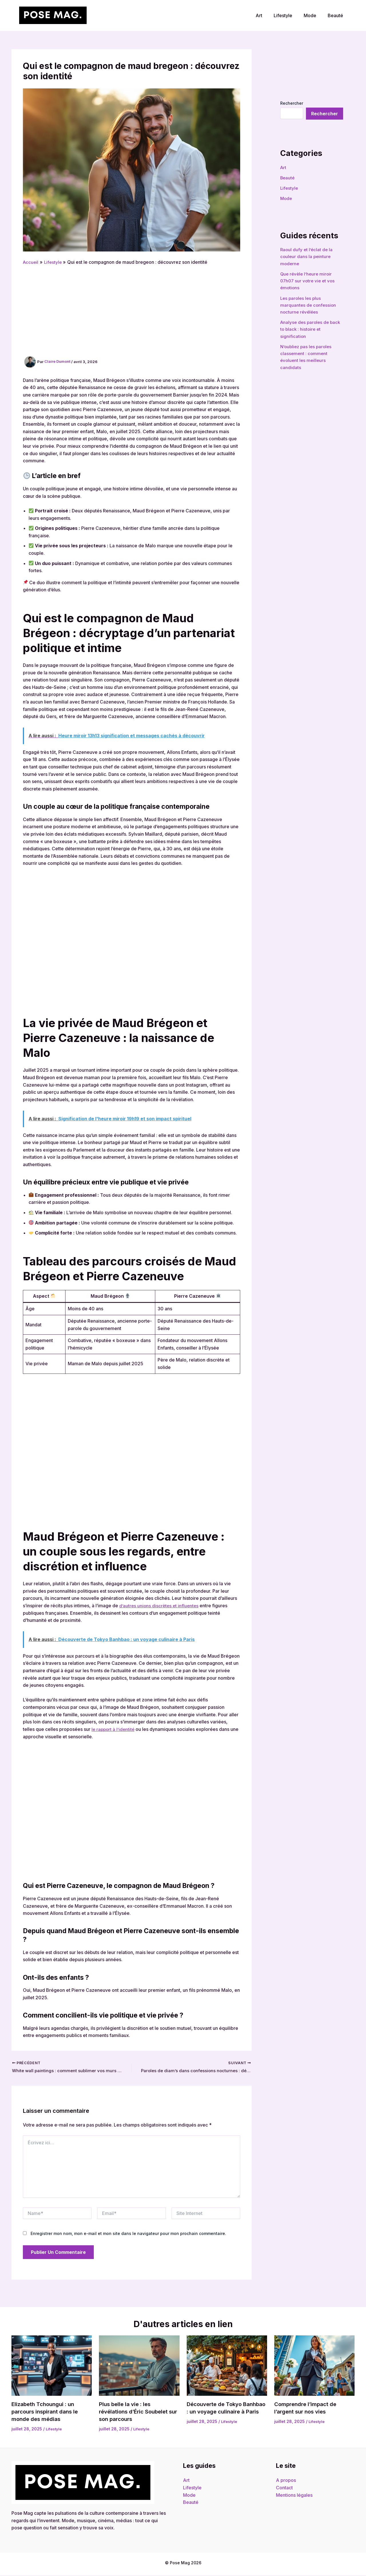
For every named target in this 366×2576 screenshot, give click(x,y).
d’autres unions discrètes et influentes (159, 1605)
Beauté (336, 15)
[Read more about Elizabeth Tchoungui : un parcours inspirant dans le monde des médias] (51, 2366)
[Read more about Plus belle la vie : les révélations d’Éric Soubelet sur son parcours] (139, 2366)
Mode (313, 15)
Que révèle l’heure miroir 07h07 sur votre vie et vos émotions (308, 280)
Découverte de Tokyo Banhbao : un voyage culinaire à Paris (216, 2412)
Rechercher (291, 103)
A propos (286, 2481)
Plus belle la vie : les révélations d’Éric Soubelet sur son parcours (136, 2412)
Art (267, 15)
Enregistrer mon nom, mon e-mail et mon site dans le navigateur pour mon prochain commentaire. (128, 2234)
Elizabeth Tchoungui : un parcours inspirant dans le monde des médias (47, 2412)
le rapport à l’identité (114, 1729)
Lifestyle (288, 15)
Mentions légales (294, 2495)
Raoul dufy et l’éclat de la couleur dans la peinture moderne (307, 256)
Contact (284, 2488)
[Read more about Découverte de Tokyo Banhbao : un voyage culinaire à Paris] (227, 2366)
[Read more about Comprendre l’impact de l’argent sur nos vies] (314, 2366)
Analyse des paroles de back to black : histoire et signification (311, 328)
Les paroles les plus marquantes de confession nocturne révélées (308, 304)
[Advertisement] (131, 309)
